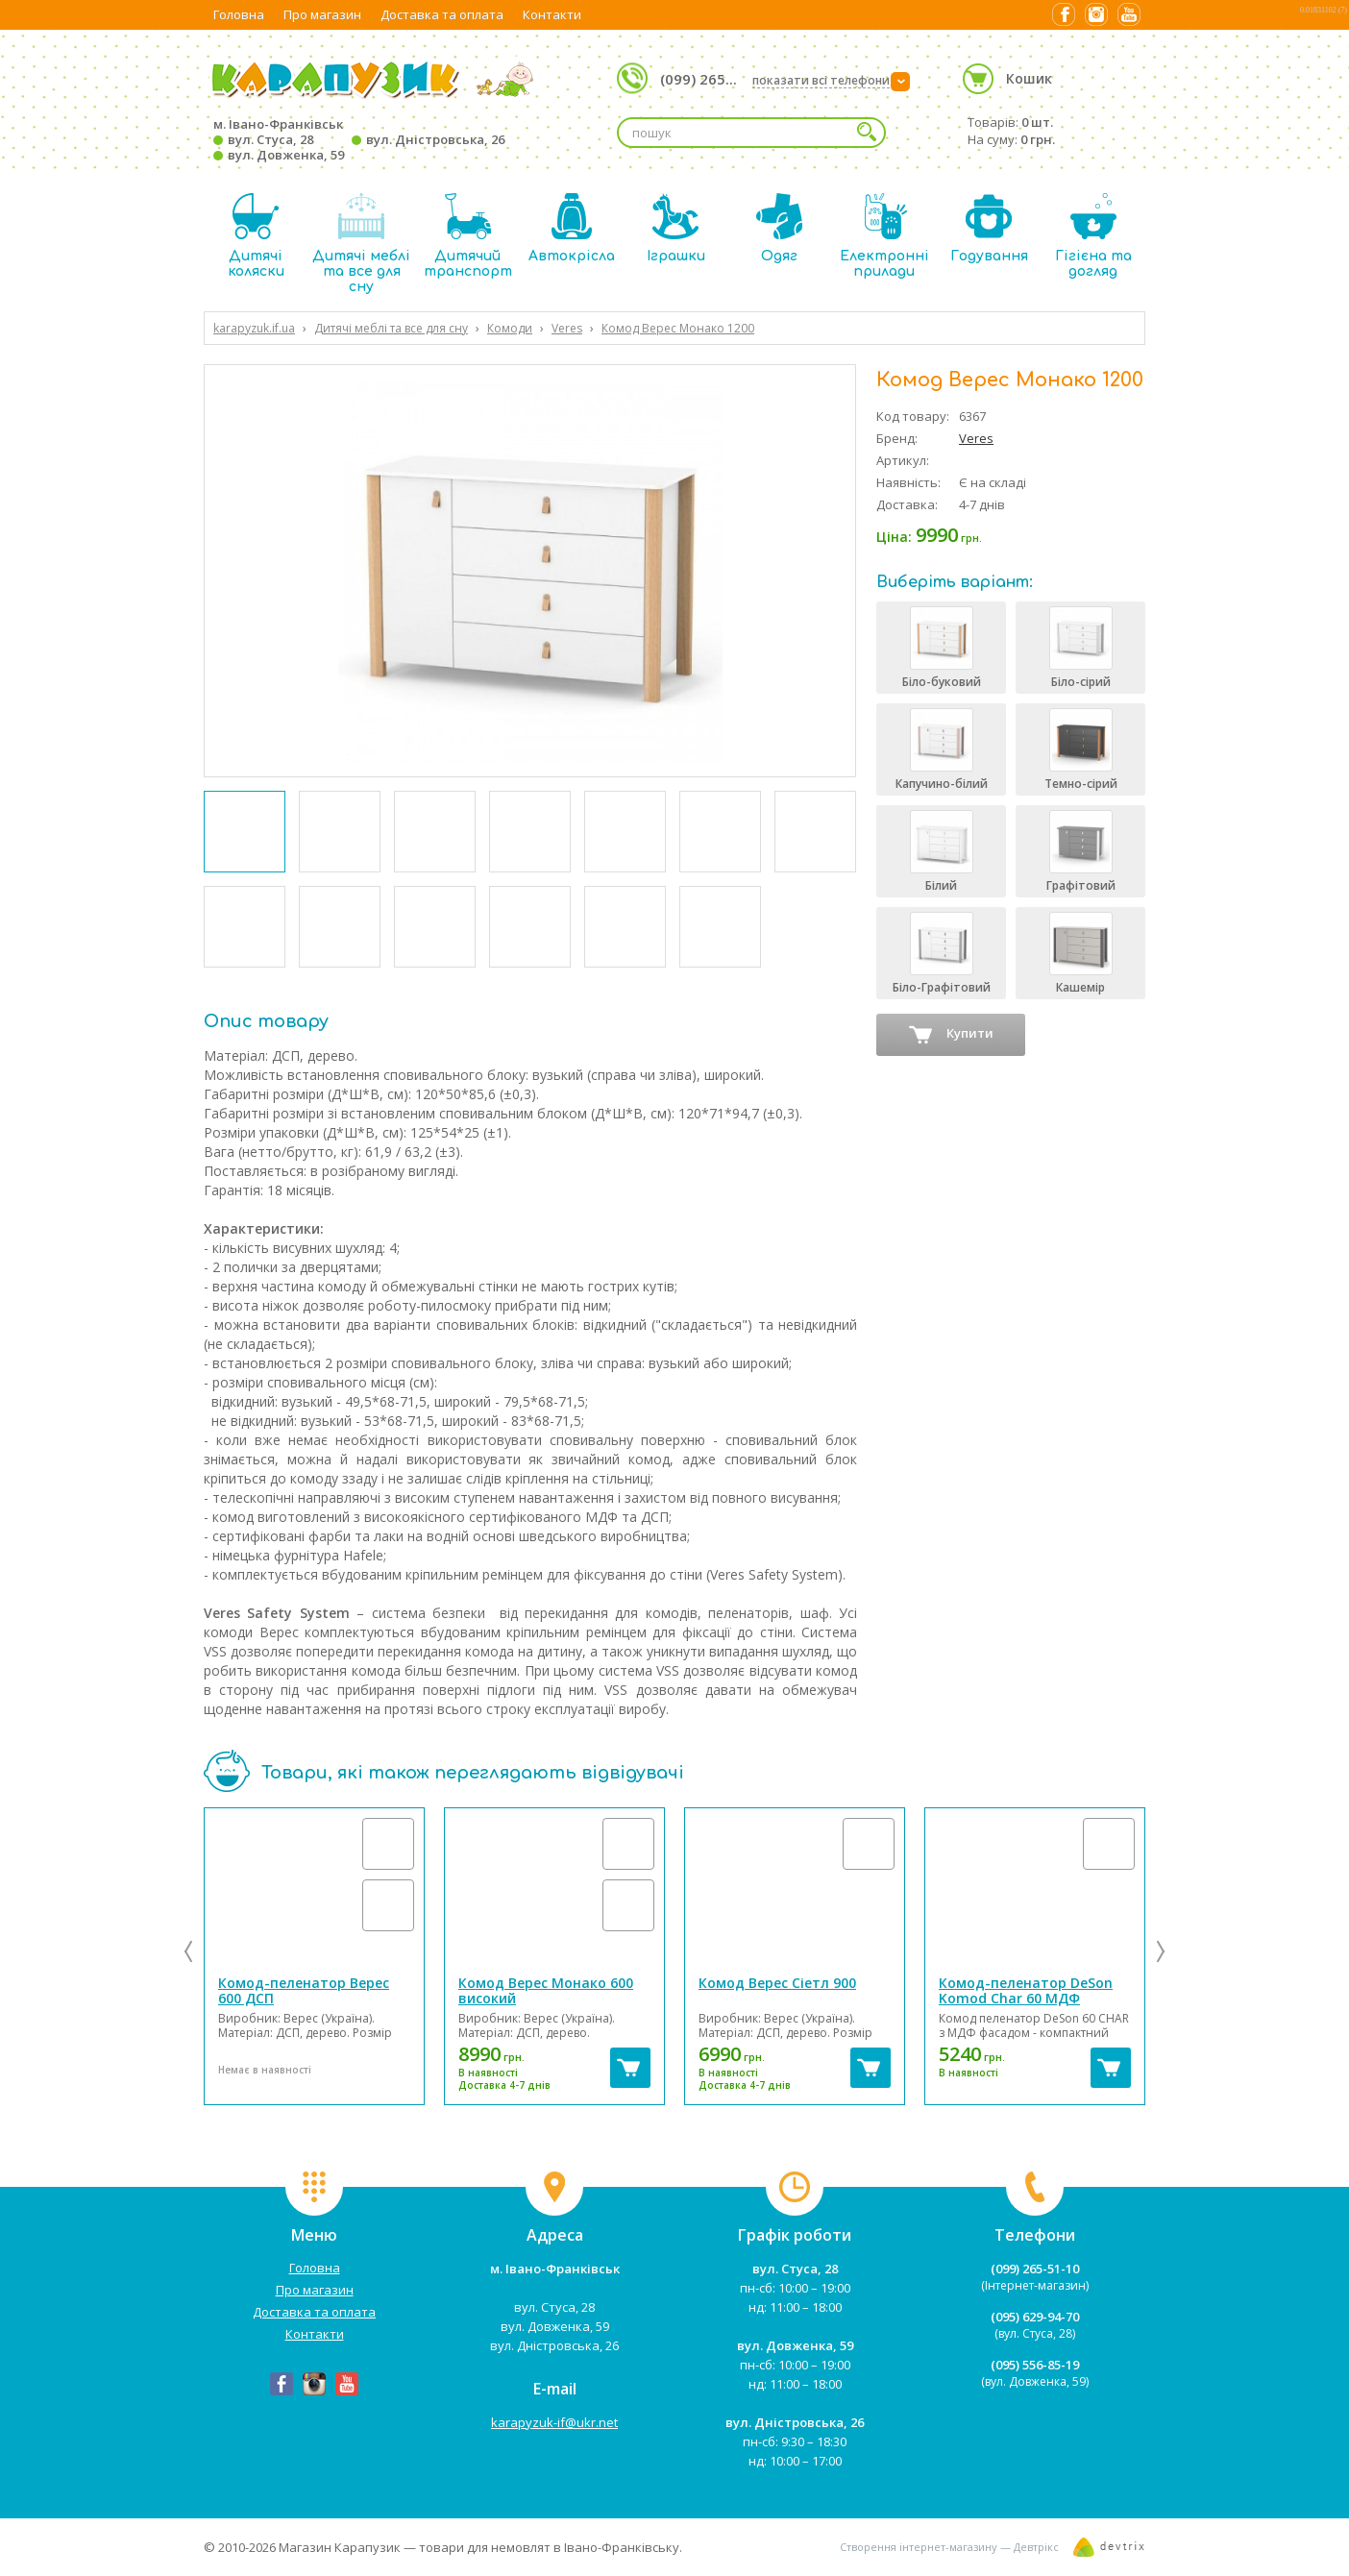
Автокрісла (571, 228)
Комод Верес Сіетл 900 (777, 1983)
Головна (238, 14)
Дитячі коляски (256, 236)
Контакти (552, 14)
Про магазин (322, 14)
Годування (989, 228)
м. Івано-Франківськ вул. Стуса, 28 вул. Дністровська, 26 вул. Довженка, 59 (358, 139)
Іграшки (676, 228)
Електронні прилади (884, 236)
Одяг (779, 228)
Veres (976, 438)
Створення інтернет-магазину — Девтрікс (949, 2546)
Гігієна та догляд (1093, 236)
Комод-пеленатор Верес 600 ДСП (303, 1990)
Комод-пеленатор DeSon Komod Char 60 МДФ (1026, 1990)
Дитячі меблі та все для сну (361, 243)
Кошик (1029, 78)
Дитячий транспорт (468, 236)
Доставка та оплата (441, 14)
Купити (951, 1034)
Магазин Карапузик (340, 2547)
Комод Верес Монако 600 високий (545, 1990)
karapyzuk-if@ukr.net (554, 2422)
